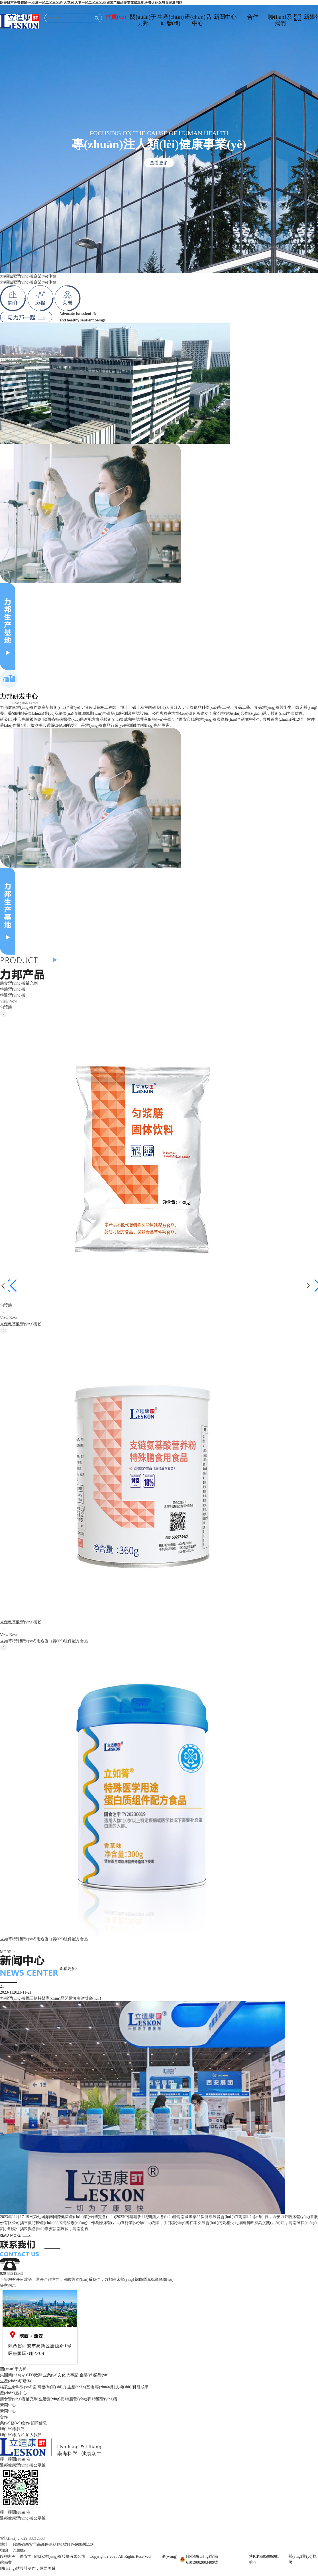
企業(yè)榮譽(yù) (94, 2375)
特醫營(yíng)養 (13, 995)
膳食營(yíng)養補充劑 (19, 983)
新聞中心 (225, 17)
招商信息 (39, 2423)
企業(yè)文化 (54, 2375)
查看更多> (68, 1969)
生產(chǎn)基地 (80, 2387)
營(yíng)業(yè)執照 (302, 2559)
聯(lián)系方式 (12, 2435)
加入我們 (34, 2435)
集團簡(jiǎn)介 (12, 2375)
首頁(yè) (115, 17)
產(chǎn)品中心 (198, 20)
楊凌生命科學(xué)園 (18, 2387)
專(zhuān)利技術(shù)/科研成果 (121, 2387)
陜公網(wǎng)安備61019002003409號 (202, 2559)
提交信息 (8, 2285)
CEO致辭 (34, 2375)
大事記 (72, 2375)
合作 (252, 17)
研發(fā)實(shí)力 (51, 2387)
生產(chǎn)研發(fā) (170, 20)
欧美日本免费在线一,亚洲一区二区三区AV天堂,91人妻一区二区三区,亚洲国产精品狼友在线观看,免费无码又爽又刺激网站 (91, 3)
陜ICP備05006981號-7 (264, 2559)
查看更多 (159, 162)
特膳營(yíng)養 (13, 989)
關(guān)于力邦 (143, 20)
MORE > (7, 1952)
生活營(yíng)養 (51, 2399)
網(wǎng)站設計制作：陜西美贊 (28, 2568)
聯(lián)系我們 (280, 20)
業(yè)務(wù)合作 (15, 2423)
